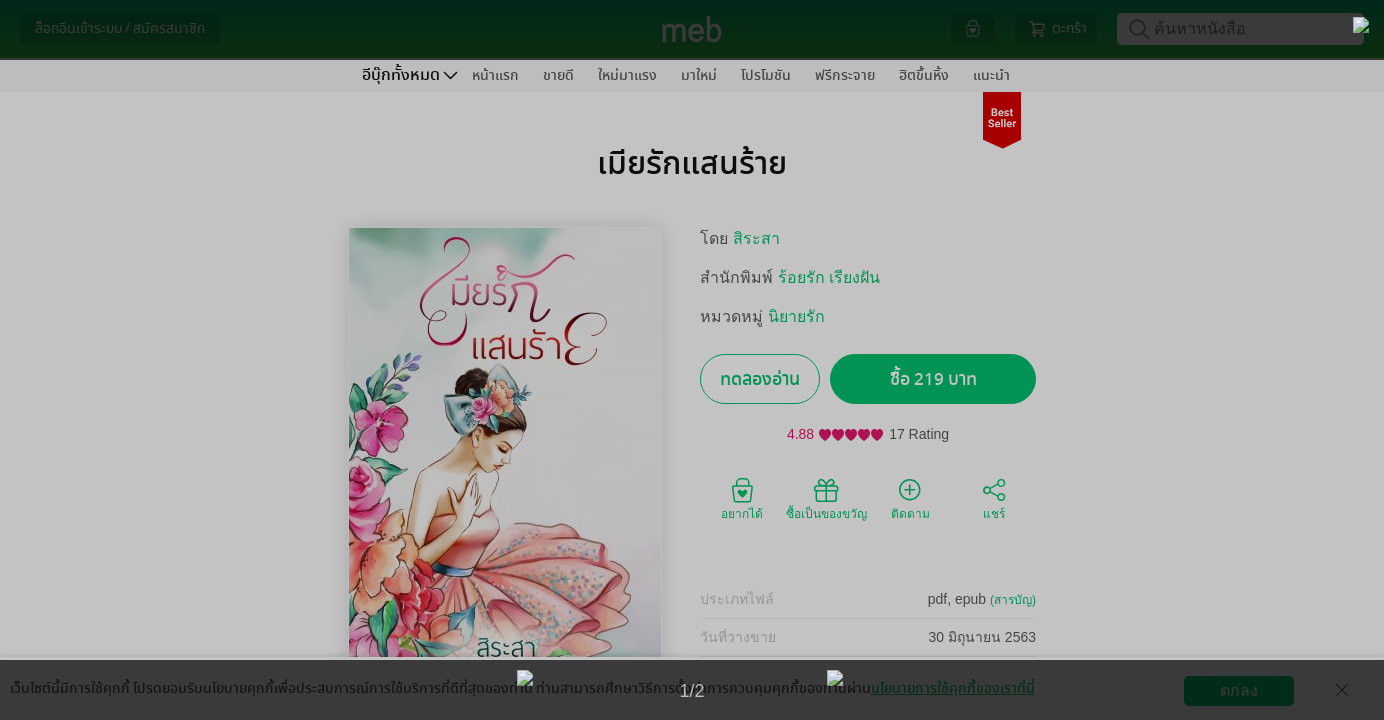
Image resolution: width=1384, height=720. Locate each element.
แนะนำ (991, 75)
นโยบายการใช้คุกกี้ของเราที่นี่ (953, 688)
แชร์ (994, 498)
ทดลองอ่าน (760, 379)
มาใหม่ (699, 75)
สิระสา (756, 238)
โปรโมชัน (766, 75)
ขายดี (558, 75)
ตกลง (1239, 690)
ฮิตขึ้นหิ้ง (924, 75)
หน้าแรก (495, 75)
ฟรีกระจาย (845, 75)
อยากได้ (742, 498)
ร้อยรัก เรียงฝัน (829, 277)
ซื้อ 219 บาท (933, 379)
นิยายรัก (796, 316)
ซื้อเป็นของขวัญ (826, 498)
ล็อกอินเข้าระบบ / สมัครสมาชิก (120, 28)
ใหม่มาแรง (627, 75)
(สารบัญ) (1013, 600)
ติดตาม (910, 498)
